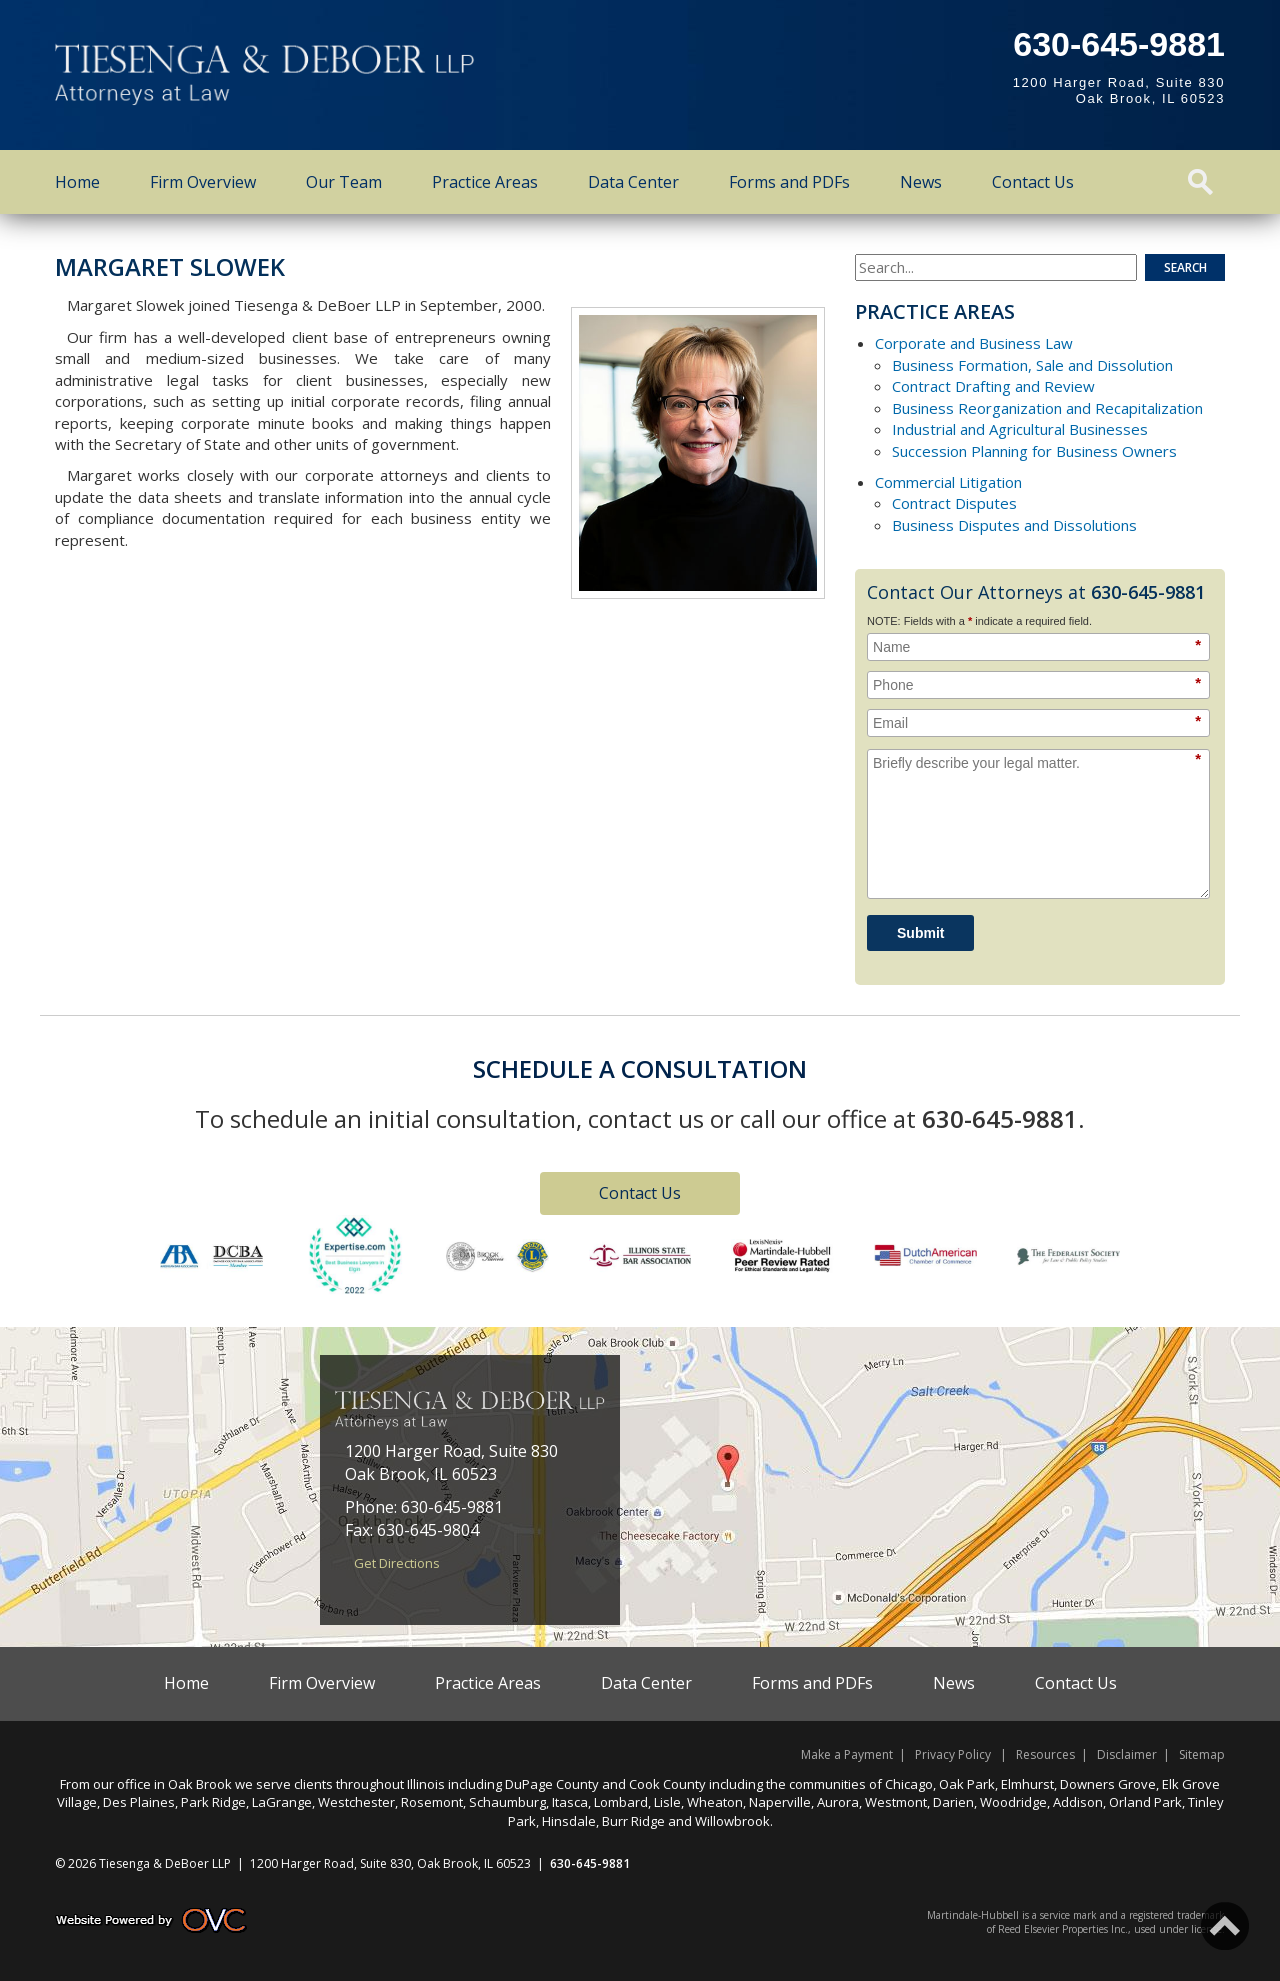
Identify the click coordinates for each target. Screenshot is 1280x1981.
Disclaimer (1127, 1754)
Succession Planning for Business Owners (1034, 451)
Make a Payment (847, 1754)
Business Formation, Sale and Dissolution (1032, 365)
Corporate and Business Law (974, 343)
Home (77, 182)
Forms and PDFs (789, 182)
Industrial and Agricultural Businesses (1020, 429)
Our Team (344, 182)
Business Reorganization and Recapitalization (1047, 408)
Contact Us (1033, 182)
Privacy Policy (953, 1754)
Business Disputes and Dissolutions (1014, 525)
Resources (1045, 1754)
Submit (920, 933)
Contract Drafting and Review (993, 386)
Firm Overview (203, 182)
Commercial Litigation (948, 482)
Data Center (633, 182)
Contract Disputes (954, 503)
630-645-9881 (1119, 44)
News (921, 182)
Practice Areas (485, 182)
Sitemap (1202, 1754)
